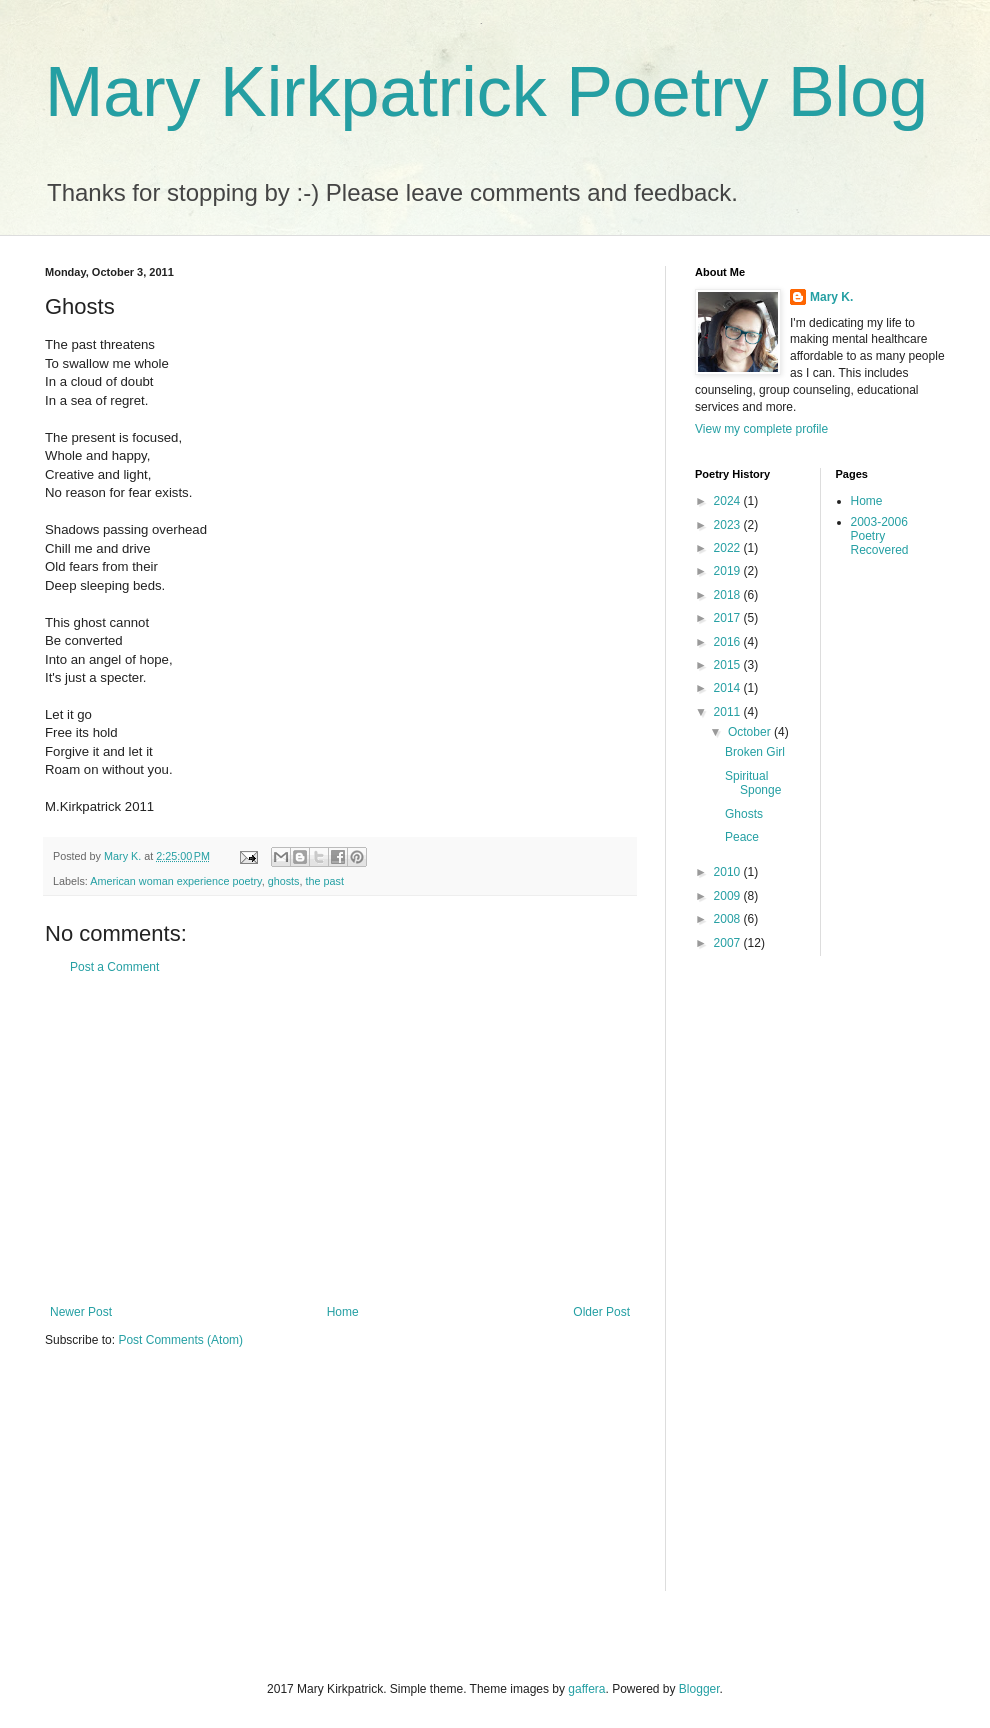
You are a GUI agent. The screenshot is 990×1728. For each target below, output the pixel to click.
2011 (729, 712)
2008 (729, 919)
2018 (729, 595)
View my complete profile (761, 429)
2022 (729, 548)
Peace (742, 837)
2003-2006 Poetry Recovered (880, 536)
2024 (729, 501)
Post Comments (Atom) (180, 1340)
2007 (729, 943)
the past (324, 881)
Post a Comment (114, 967)
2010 (729, 872)
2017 (729, 618)
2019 (729, 571)
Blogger (699, 1689)
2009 (729, 896)
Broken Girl (755, 752)
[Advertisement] (340, 1140)
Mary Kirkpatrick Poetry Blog (486, 92)
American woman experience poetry (175, 881)
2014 (729, 688)
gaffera (586, 1689)
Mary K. (831, 297)
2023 (729, 525)
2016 (729, 642)
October (751, 732)
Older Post (601, 1312)
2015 (729, 665)
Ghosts (744, 814)
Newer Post (81, 1312)
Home (343, 1312)
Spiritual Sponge (753, 783)
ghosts (284, 881)
